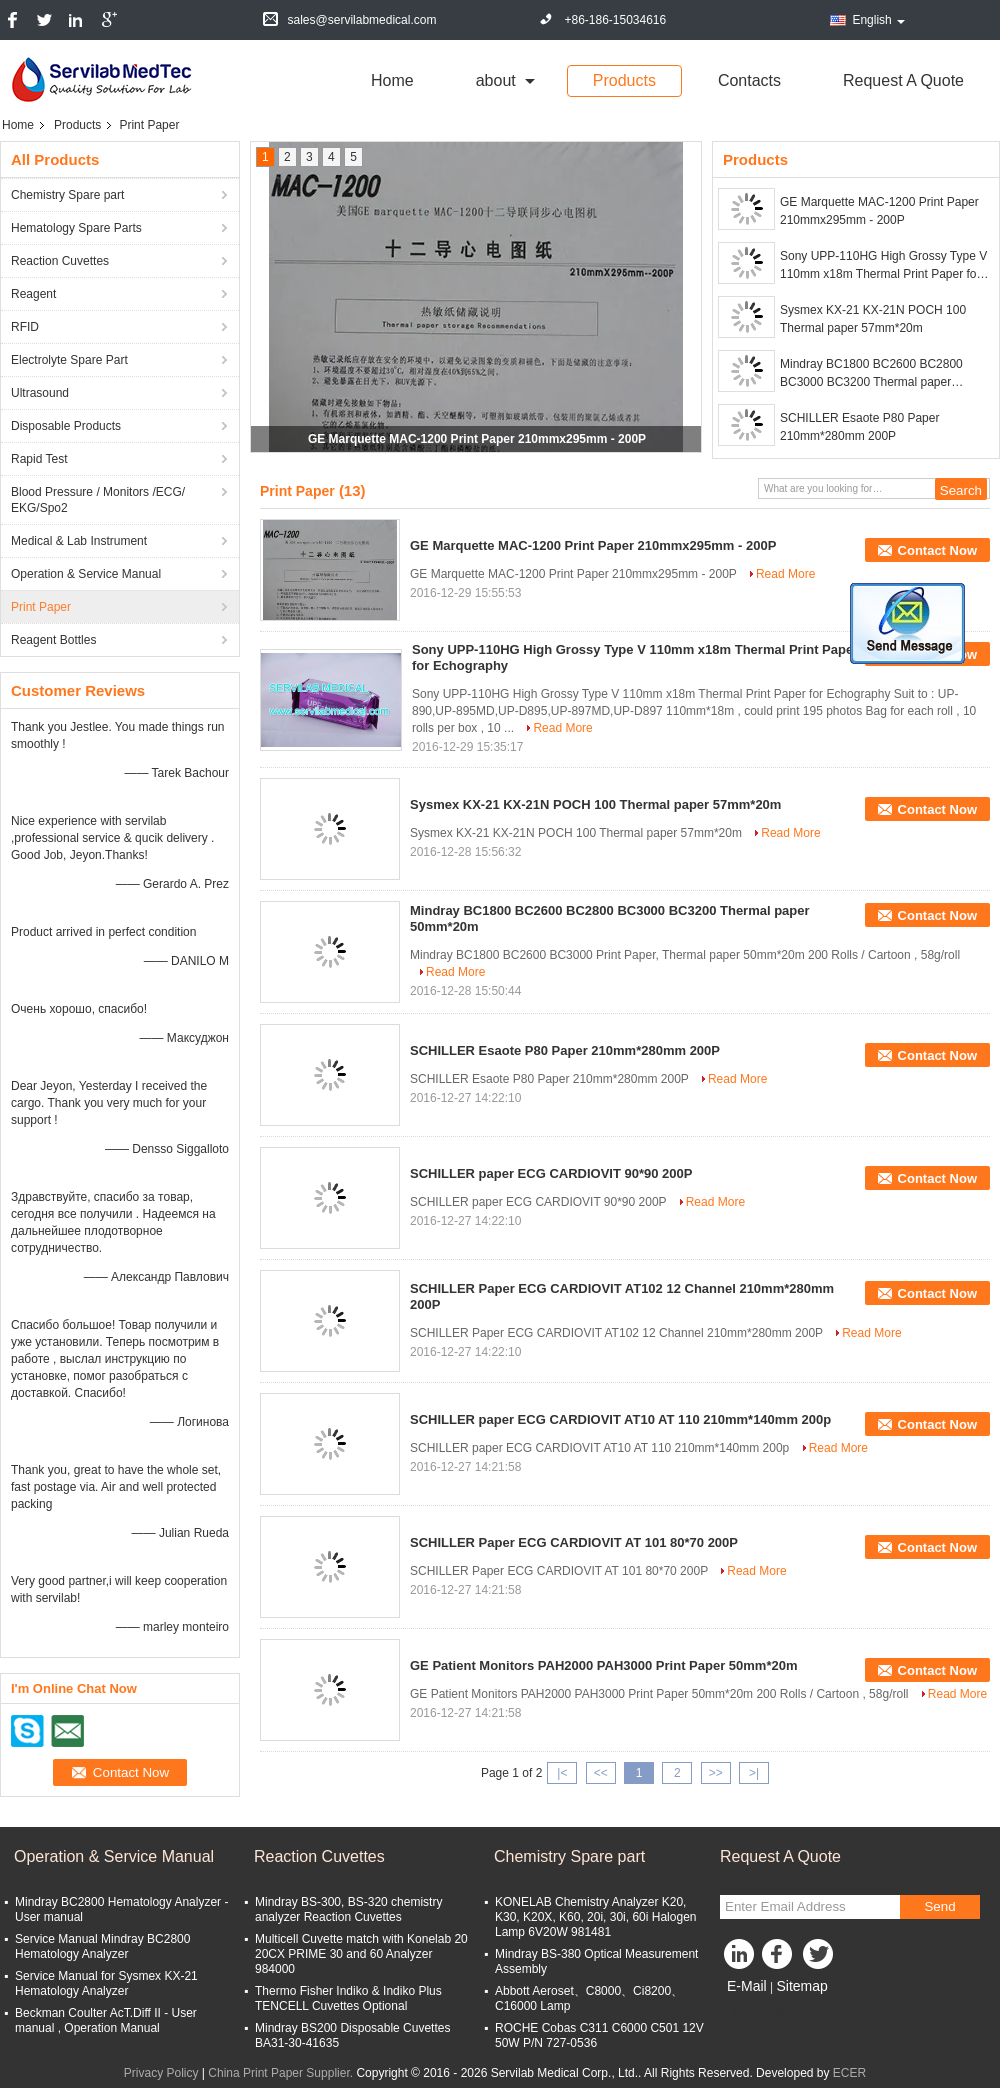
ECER (849, 2073)
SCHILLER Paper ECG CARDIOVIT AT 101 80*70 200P (574, 1542)
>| (754, 1773)
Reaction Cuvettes (60, 261)
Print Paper (41, 607)
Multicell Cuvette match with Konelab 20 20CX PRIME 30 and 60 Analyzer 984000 (361, 1954)
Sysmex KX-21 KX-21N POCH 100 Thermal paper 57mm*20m (873, 319)
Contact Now (937, 550)
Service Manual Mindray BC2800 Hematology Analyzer (102, 1946)
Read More (785, 574)
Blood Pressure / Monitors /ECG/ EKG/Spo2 (98, 500)
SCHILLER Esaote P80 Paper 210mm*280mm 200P (859, 427)
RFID (25, 327)
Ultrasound (40, 393)
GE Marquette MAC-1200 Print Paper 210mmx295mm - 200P (477, 439)
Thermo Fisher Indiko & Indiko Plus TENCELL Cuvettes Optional (348, 1998)
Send (939, 1906)
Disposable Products (66, 426)
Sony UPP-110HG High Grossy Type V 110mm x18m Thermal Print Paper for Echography (883, 266)
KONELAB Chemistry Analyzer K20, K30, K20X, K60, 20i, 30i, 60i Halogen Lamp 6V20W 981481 (595, 1917)
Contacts (749, 80)
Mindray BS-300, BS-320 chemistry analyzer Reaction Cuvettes (348, 1909)
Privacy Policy (161, 2073)
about (496, 80)
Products (624, 80)
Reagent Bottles (53, 640)
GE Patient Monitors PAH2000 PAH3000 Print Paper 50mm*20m (604, 1665)
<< (601, 1773)
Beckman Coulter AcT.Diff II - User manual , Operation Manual (106, 2020)
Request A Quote (903, 80)
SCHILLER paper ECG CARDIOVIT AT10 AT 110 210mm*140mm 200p (620, 1419)
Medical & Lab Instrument (79, 541)
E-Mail (747, 1986)
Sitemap (801, 1986)
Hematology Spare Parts (76, 228)
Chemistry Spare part (67, 195)
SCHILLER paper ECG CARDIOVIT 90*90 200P (551, 1173)
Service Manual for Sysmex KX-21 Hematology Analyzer (106, 1983)
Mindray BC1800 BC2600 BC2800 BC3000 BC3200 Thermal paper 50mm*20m (871, 374)
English (878, 20)
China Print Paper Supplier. (282, 2073)
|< (562, 1773)
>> (716, 1773)
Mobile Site (755, 2011)
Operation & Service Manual (86, 574)
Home (392, 80)
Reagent (33, 294)
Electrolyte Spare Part (69, 360)
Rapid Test (39, 459)
